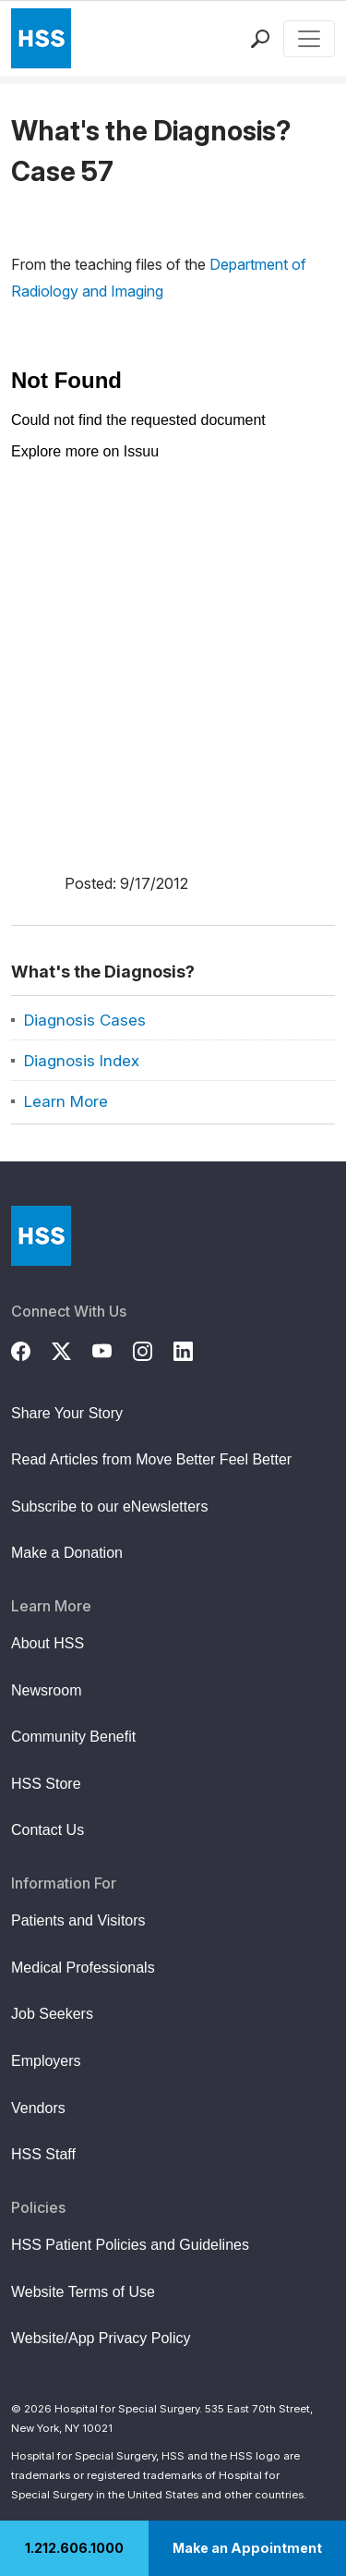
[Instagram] (153, 1349)
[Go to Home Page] (41, 1236)
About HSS (47, 1643)
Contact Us (47, 1830)
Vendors (38, 2108)
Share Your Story (67, 1413)
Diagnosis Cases (85, 1020)
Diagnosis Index (81, 1060)
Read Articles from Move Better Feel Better (151, 1459)
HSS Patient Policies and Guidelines (130, 2245)
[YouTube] (112, 1349)
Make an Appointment (247, 2548)
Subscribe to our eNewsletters (109, 1506)
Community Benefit (73, 1736)
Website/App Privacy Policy (100, 2338)
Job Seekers (52, 2014)
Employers (46, 2061)
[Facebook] (31, 1349)
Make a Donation (67, 1553)
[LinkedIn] (193, 1349)
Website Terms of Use (83, 2292)
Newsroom (46, 1690)
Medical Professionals (83, 1967)
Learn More (66, 1101)
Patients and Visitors (78, 1920)
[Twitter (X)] (72, 1349)
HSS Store (46, 1784)
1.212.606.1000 (74, 2548)
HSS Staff (43, 2154)
